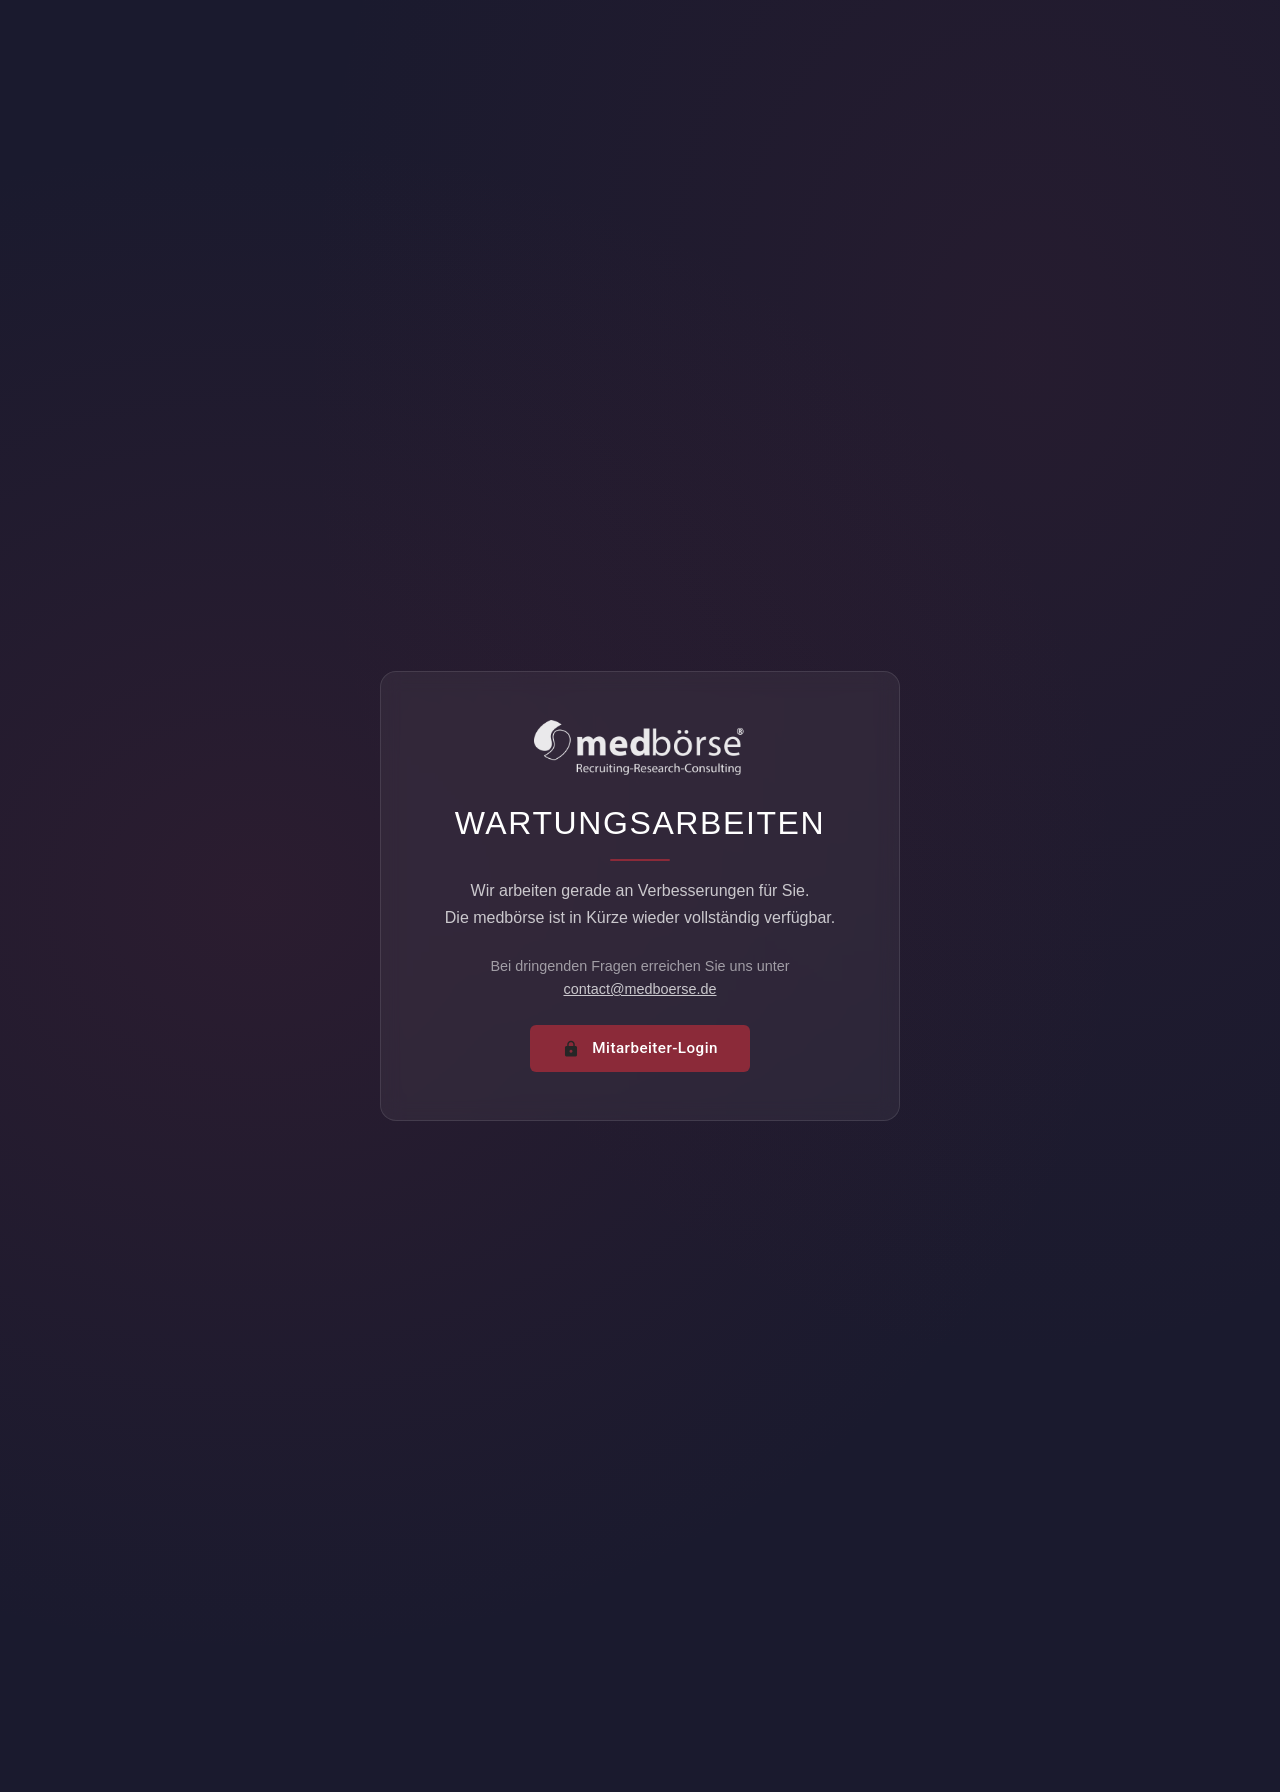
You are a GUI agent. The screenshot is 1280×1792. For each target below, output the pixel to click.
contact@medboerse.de (639, 989)
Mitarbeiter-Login (640, 1048)
